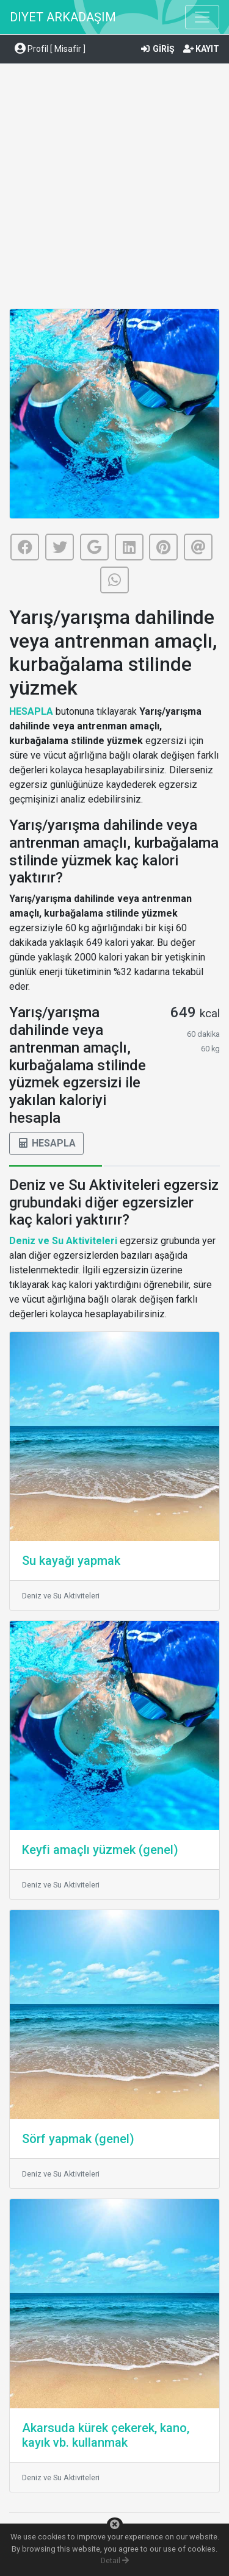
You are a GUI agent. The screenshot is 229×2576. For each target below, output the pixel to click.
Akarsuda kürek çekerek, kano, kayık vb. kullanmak (105, 2435)
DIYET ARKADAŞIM (63, 17)
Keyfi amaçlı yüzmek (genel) (100, 1849)
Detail (115, 2560)
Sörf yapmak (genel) (78, 2138)
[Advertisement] (114, 188)
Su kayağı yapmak (71, 1560)
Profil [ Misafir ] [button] (50, 49)
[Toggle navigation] (202, 17)
